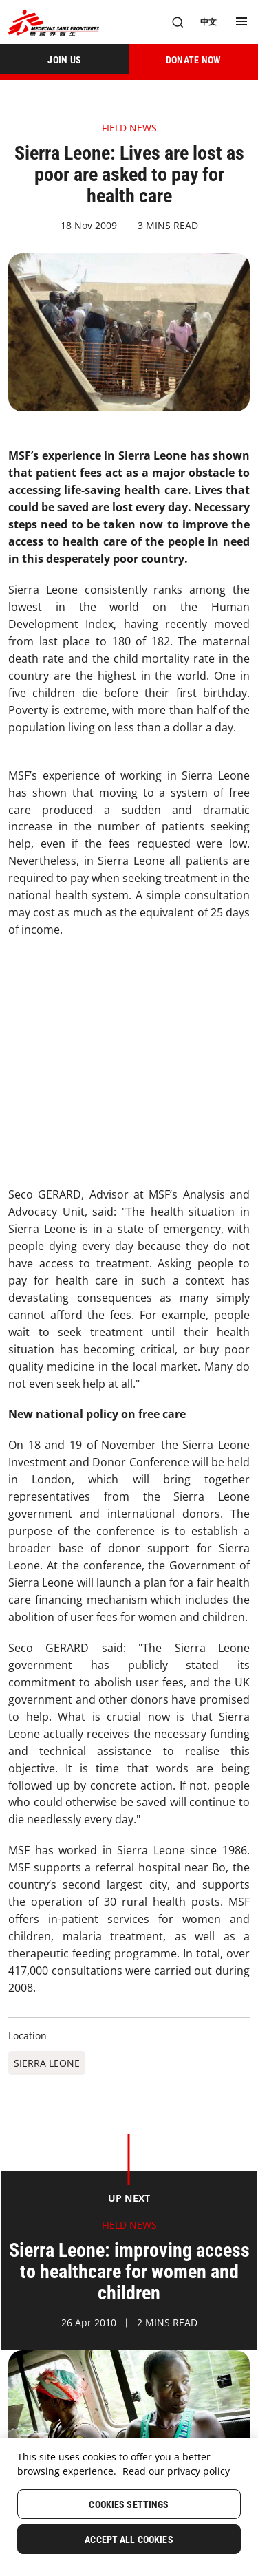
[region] (129, 2507)
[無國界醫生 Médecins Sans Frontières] (53, 22)
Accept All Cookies (129, 2539)
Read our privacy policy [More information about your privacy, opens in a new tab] (176, 2471)
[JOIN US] (64, 59)
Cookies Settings (129, 2504)
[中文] (208, 22)
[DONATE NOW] (194, 59)
